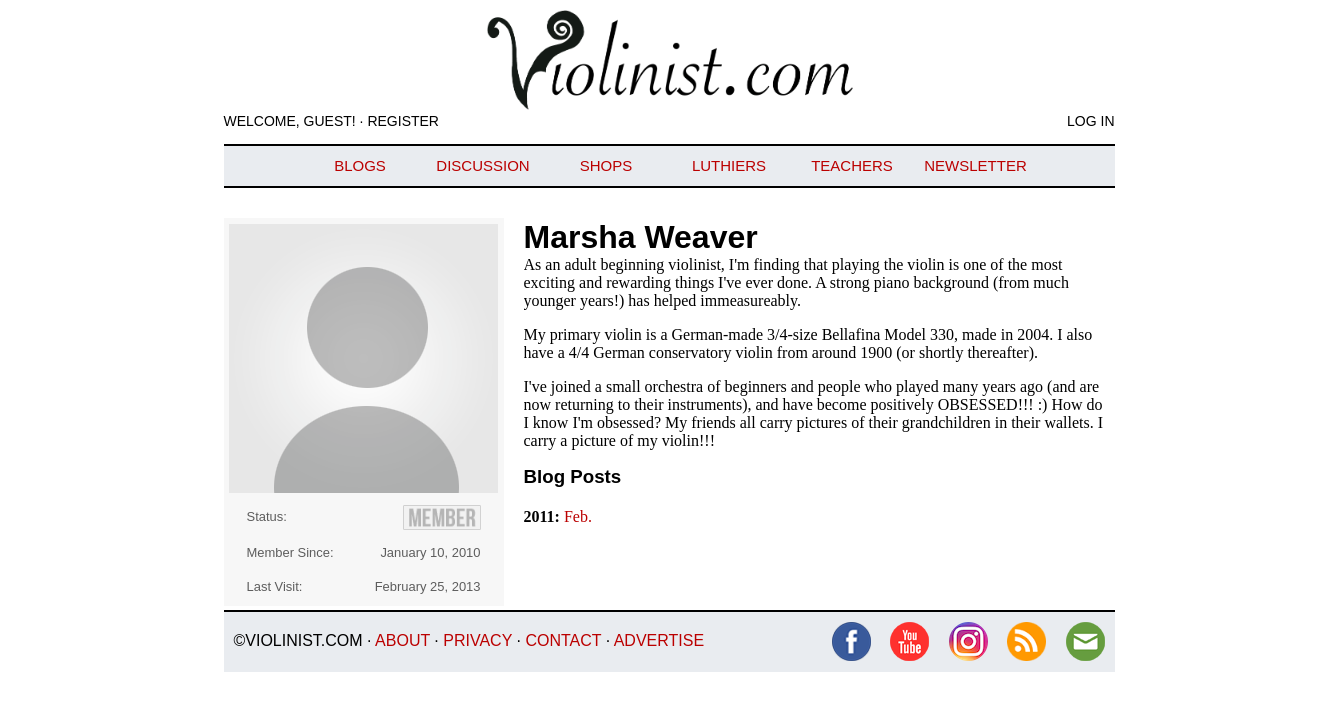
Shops (606, 165)
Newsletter (975, 165)
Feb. (578, 516)
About (402, 640)
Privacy (477, 640)
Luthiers (729, 165)
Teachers (852, 165)
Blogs (360, 165)
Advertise (659, 640)
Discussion (482, 165)
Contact (563, 640)
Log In (1090, 121)
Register (403, 121)
